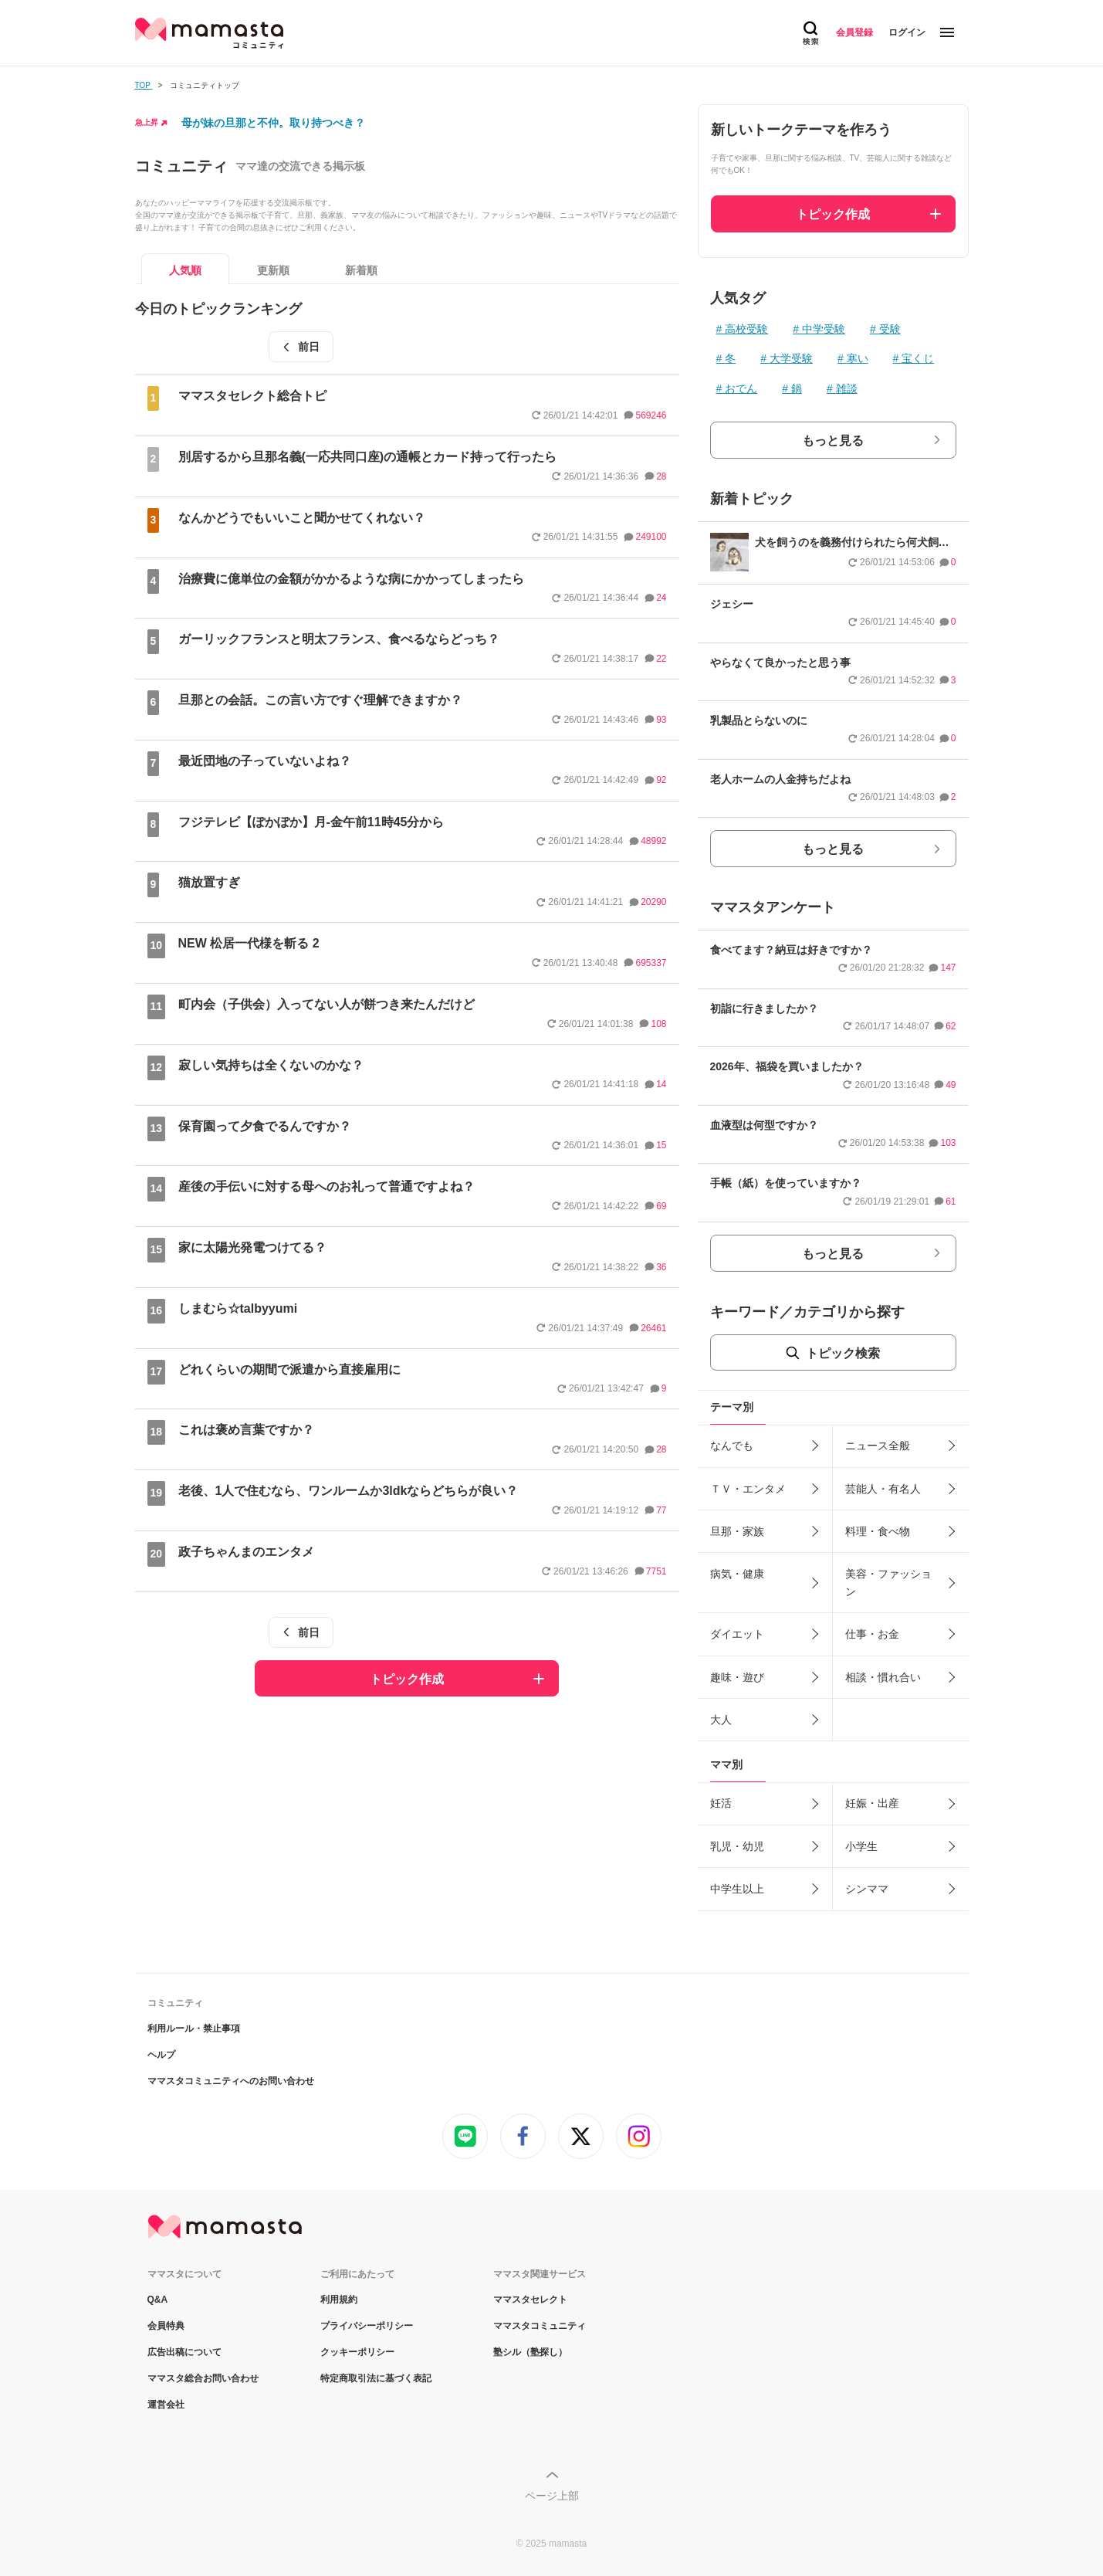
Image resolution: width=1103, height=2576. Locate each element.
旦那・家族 (737, 1531)
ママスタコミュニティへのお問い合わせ (230, 2081)
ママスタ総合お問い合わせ (203, 2378)
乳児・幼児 (737, 1846)
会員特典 (165, 2325)
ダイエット (737, 1634)
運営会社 (165, 2404)
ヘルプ (161, 2054)
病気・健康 (737, 1574)
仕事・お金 (872, 1634)
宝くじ (918, 358)
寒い (857, 358)
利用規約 (338, 2299)
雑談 (847, 388)
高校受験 (746, 329)
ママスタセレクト (530, 2299)
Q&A (157, 2299)
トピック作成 (407, 1679)
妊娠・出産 (872, 1803)
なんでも (731, 1445)
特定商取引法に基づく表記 (375, 2378)
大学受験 (791, 358)
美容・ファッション (888, 1582)
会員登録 (854, 32)
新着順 (361, 270)
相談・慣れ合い (883, 1677)
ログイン (906, 32)
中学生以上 (737, 1889)
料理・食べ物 (877, 1531)
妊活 (721, 1803)
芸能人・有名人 (883, 1489)
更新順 (273, 270)
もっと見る (833, 440)
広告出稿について (184, 2352)
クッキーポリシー (357, 2352)
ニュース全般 (877, 1445)
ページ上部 (552, 2496)
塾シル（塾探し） (530, 2352)
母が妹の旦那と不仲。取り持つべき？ (273, 123)
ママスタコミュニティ (539, 2325)
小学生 (861, 1846)
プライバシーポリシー (366, 2325)
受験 (890, 329)
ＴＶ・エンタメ (748, 1489)
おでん (741, 388)
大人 (721, 1719)
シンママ (866, 1889)
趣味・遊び (737, 1677)
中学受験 (823, 329)
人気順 (185, 270)
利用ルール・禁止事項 (193, 2028)
